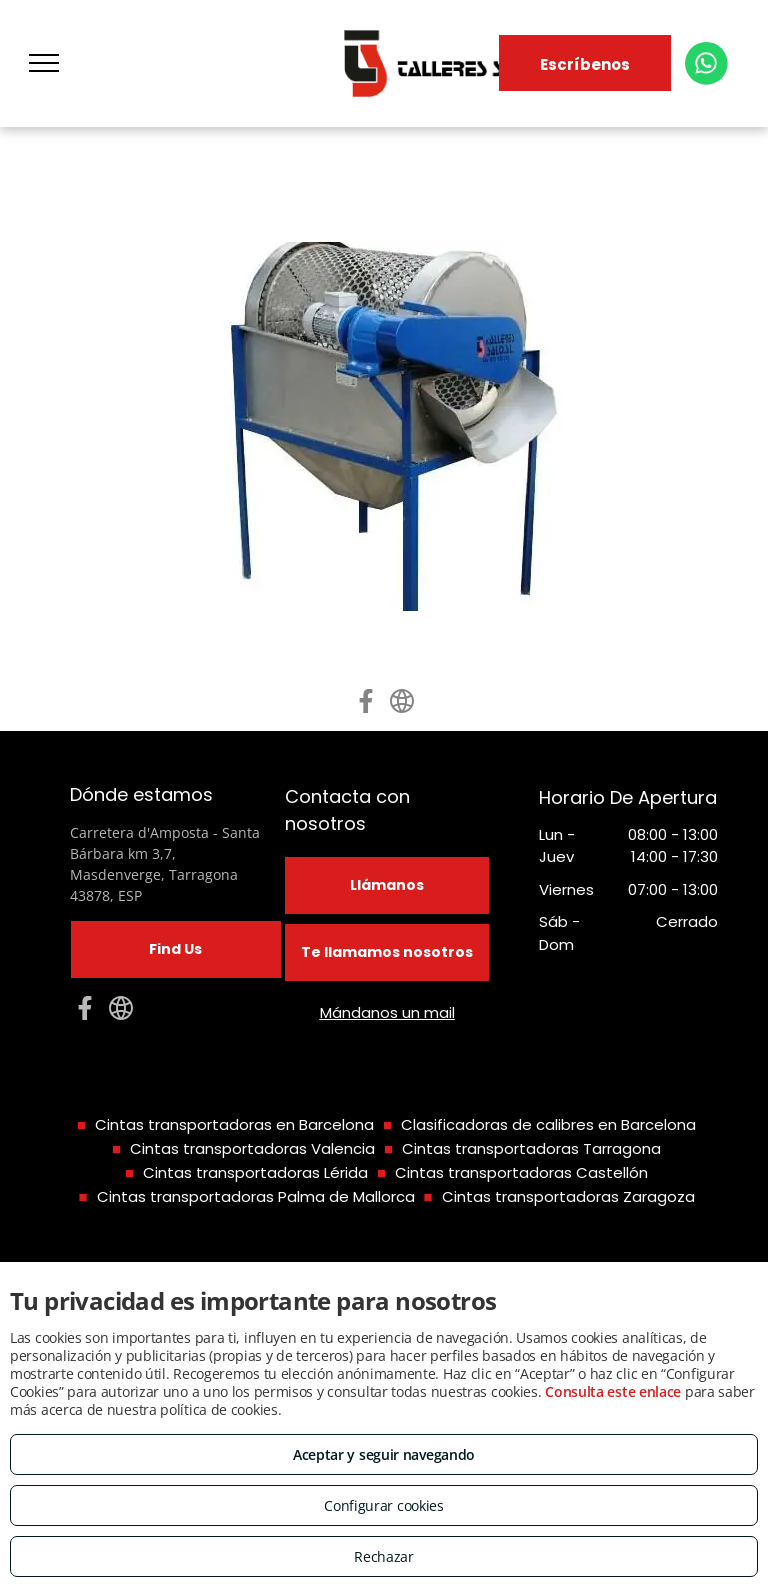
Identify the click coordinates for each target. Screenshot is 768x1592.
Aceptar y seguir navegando (384, 1454)
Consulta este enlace (613, 1391)
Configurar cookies (384, 1505)
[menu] (44, 63)
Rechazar (384, 1556)
